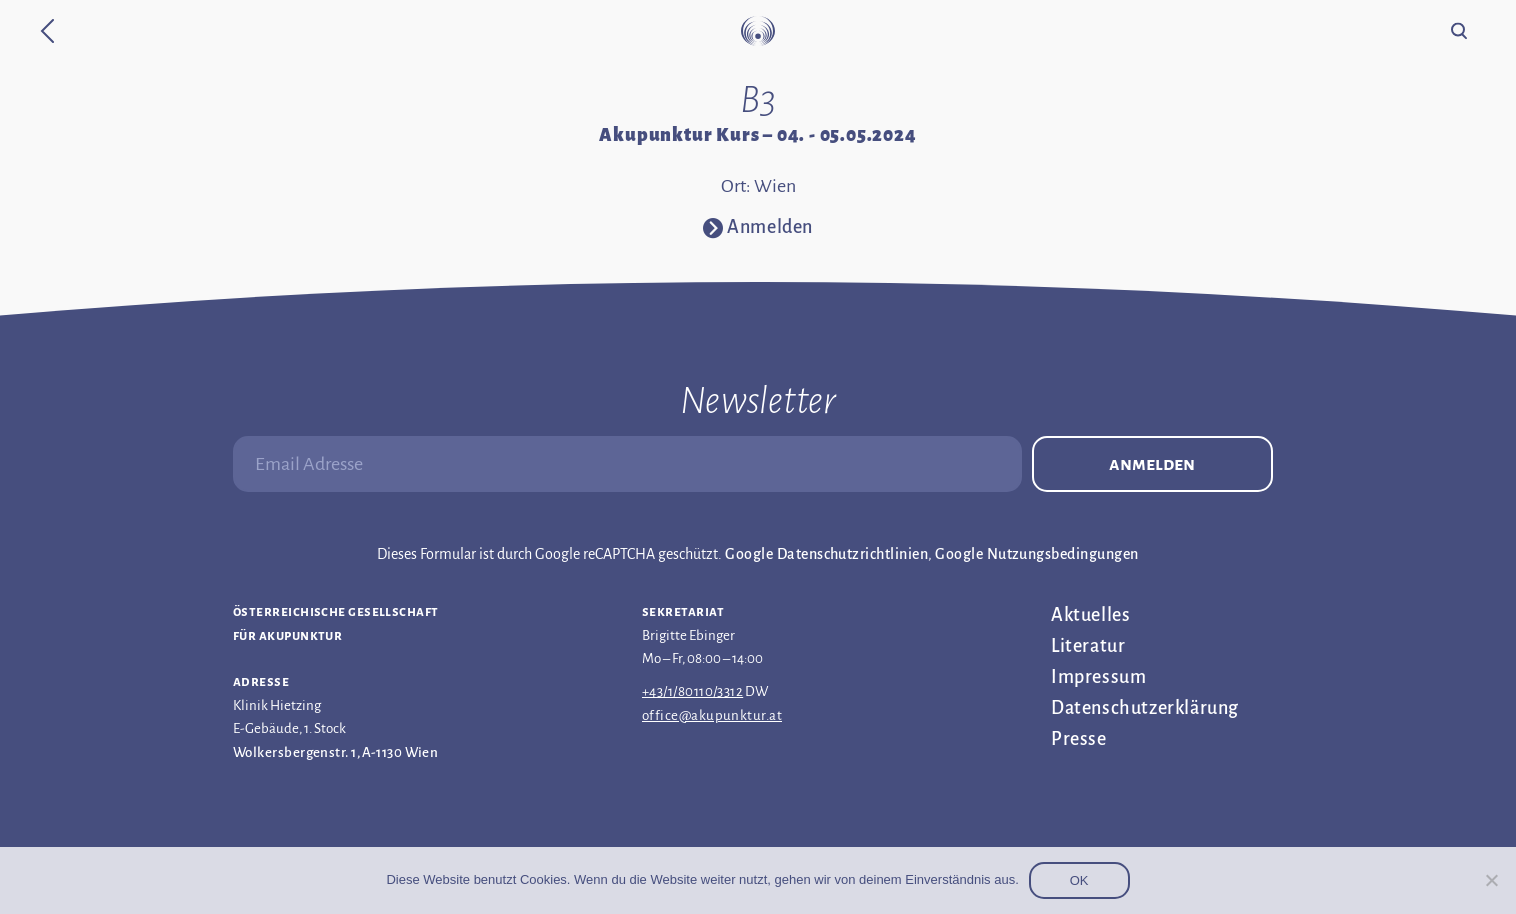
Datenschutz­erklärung (1145, 708)
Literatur (1088, 646)
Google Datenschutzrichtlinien (826, 554)
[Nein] (1491, 880)
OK (1079, 880)
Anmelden (1152, 464)
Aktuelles (1090, 615)
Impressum (1098, 677)
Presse (1079, 739)
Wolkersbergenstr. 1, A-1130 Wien (335, 752)
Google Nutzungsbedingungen (1036, 554)
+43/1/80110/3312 (692, 691)
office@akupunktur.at (712, 715)
